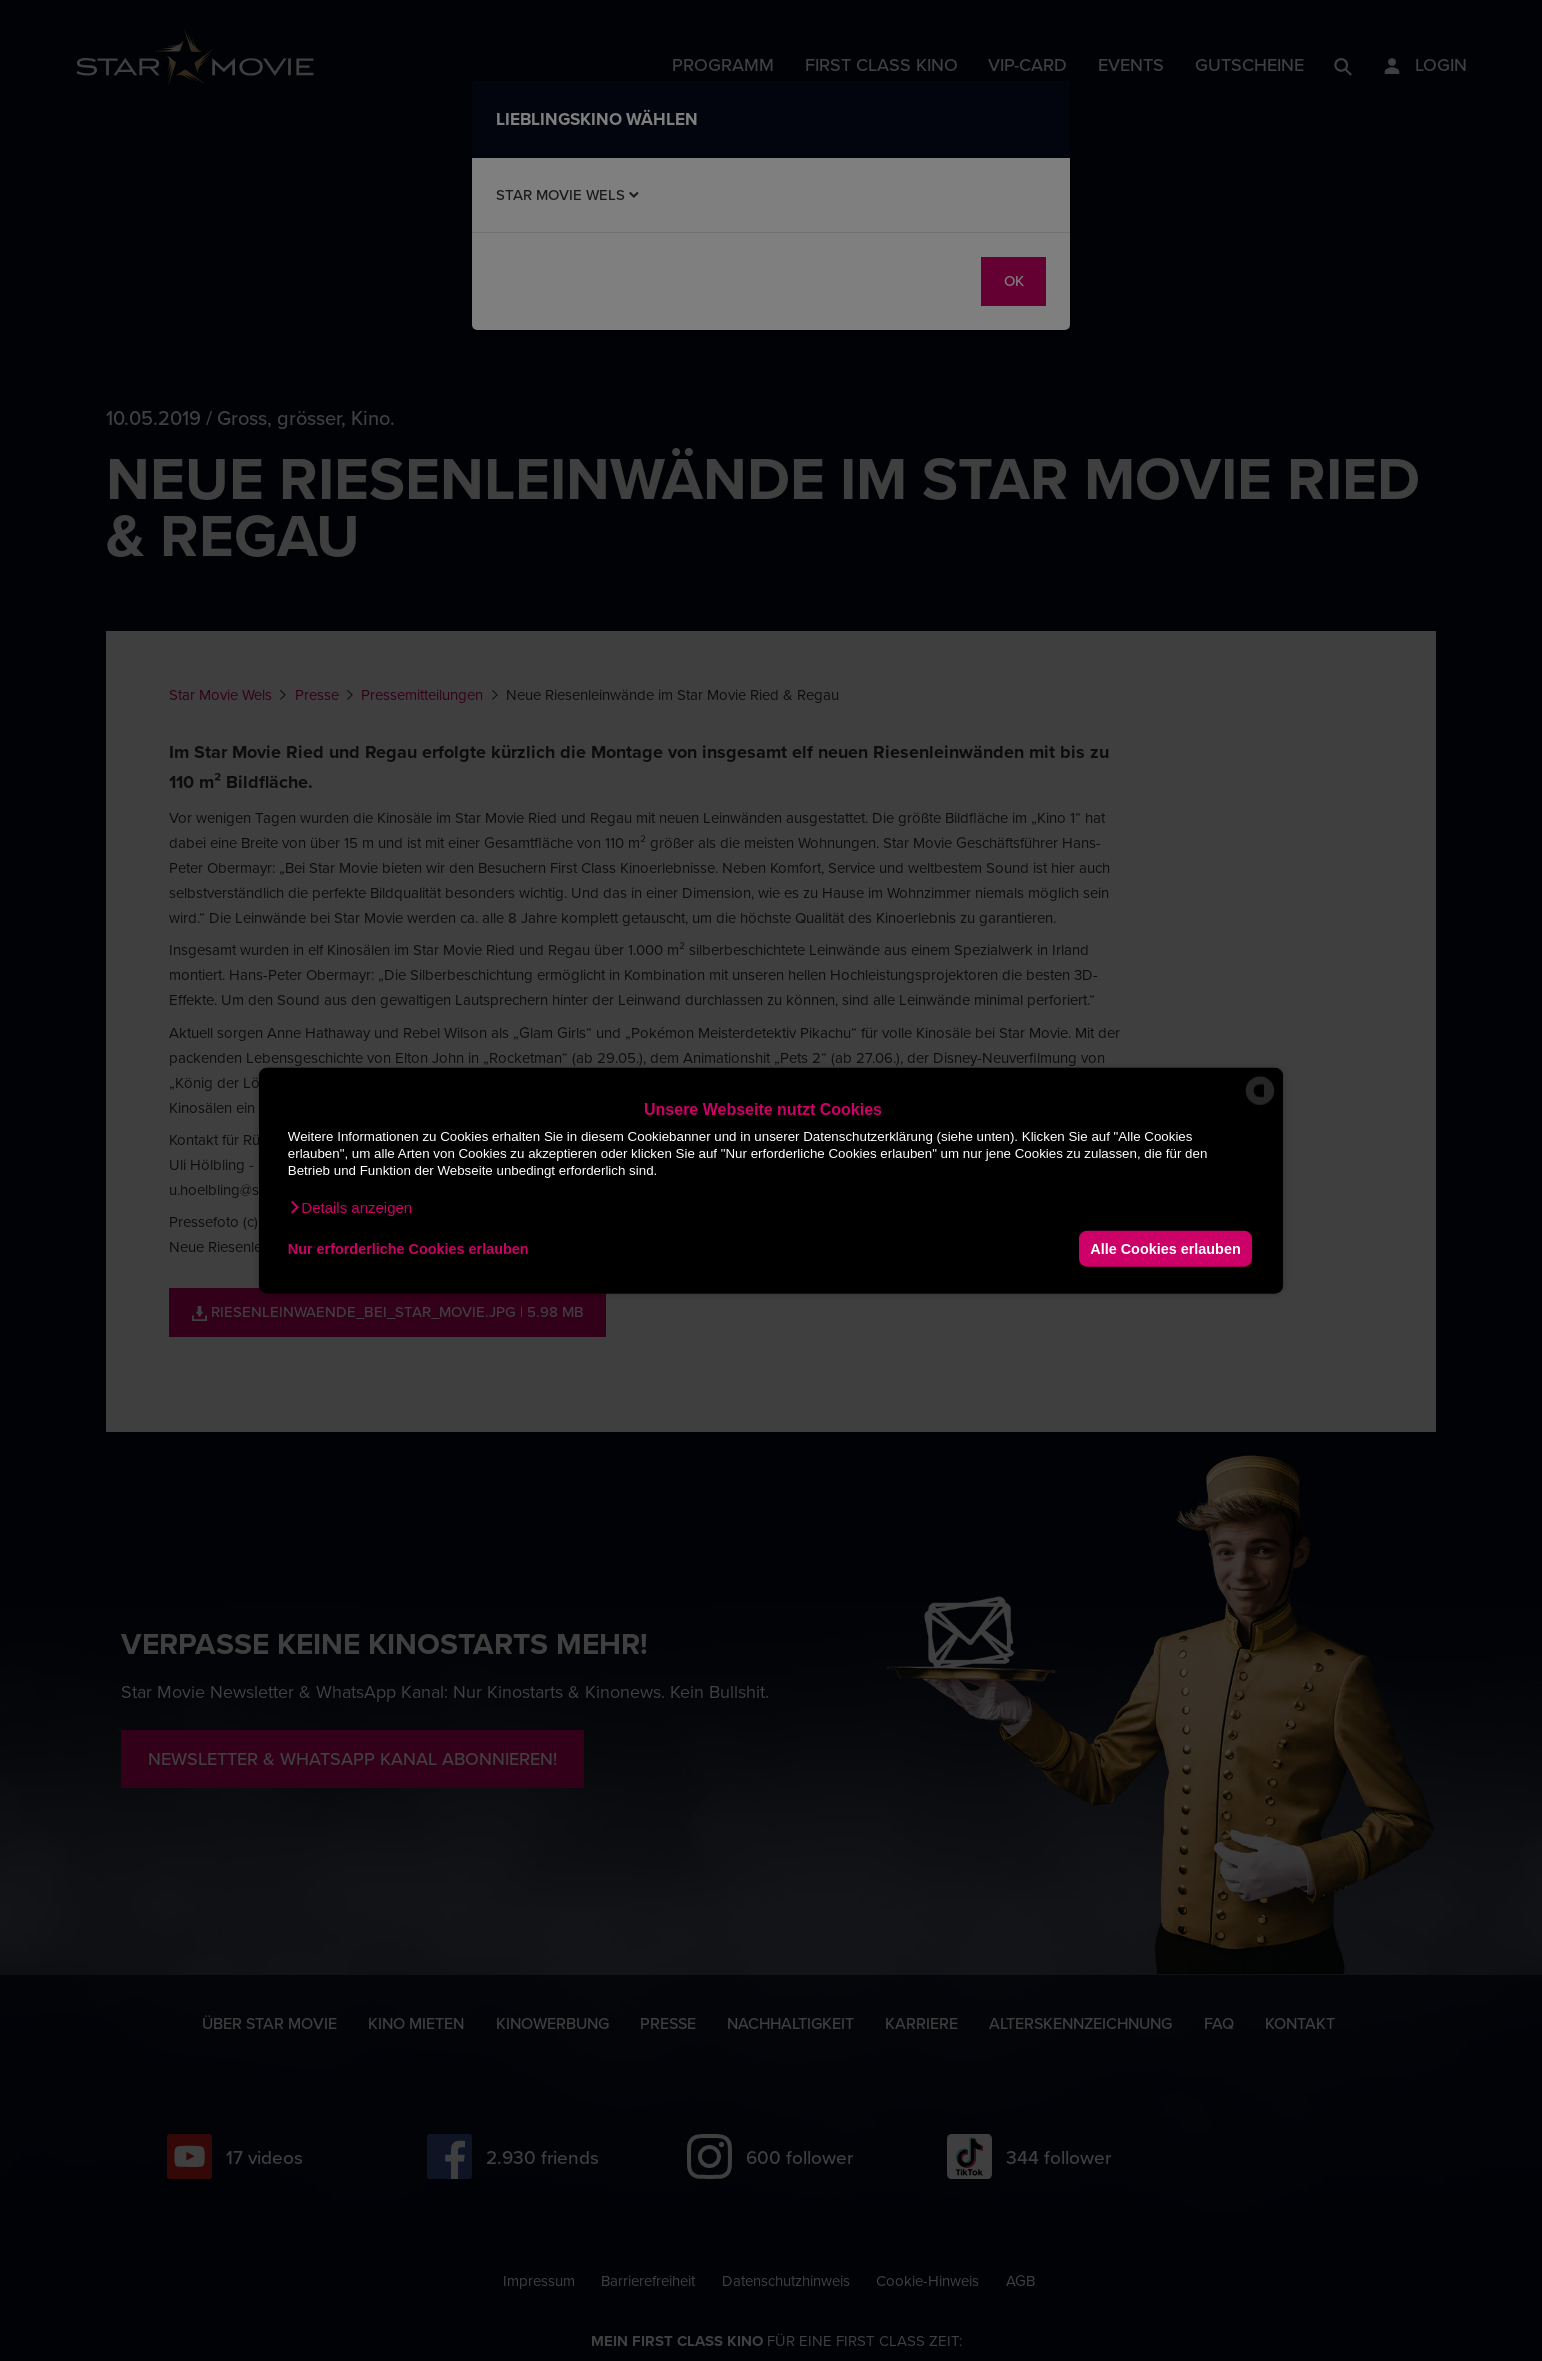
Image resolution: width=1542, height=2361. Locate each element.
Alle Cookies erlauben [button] (1165, 1248)
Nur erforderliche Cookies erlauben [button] (408, 1248)
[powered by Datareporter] (1260, 1103)
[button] (350, 1208)
